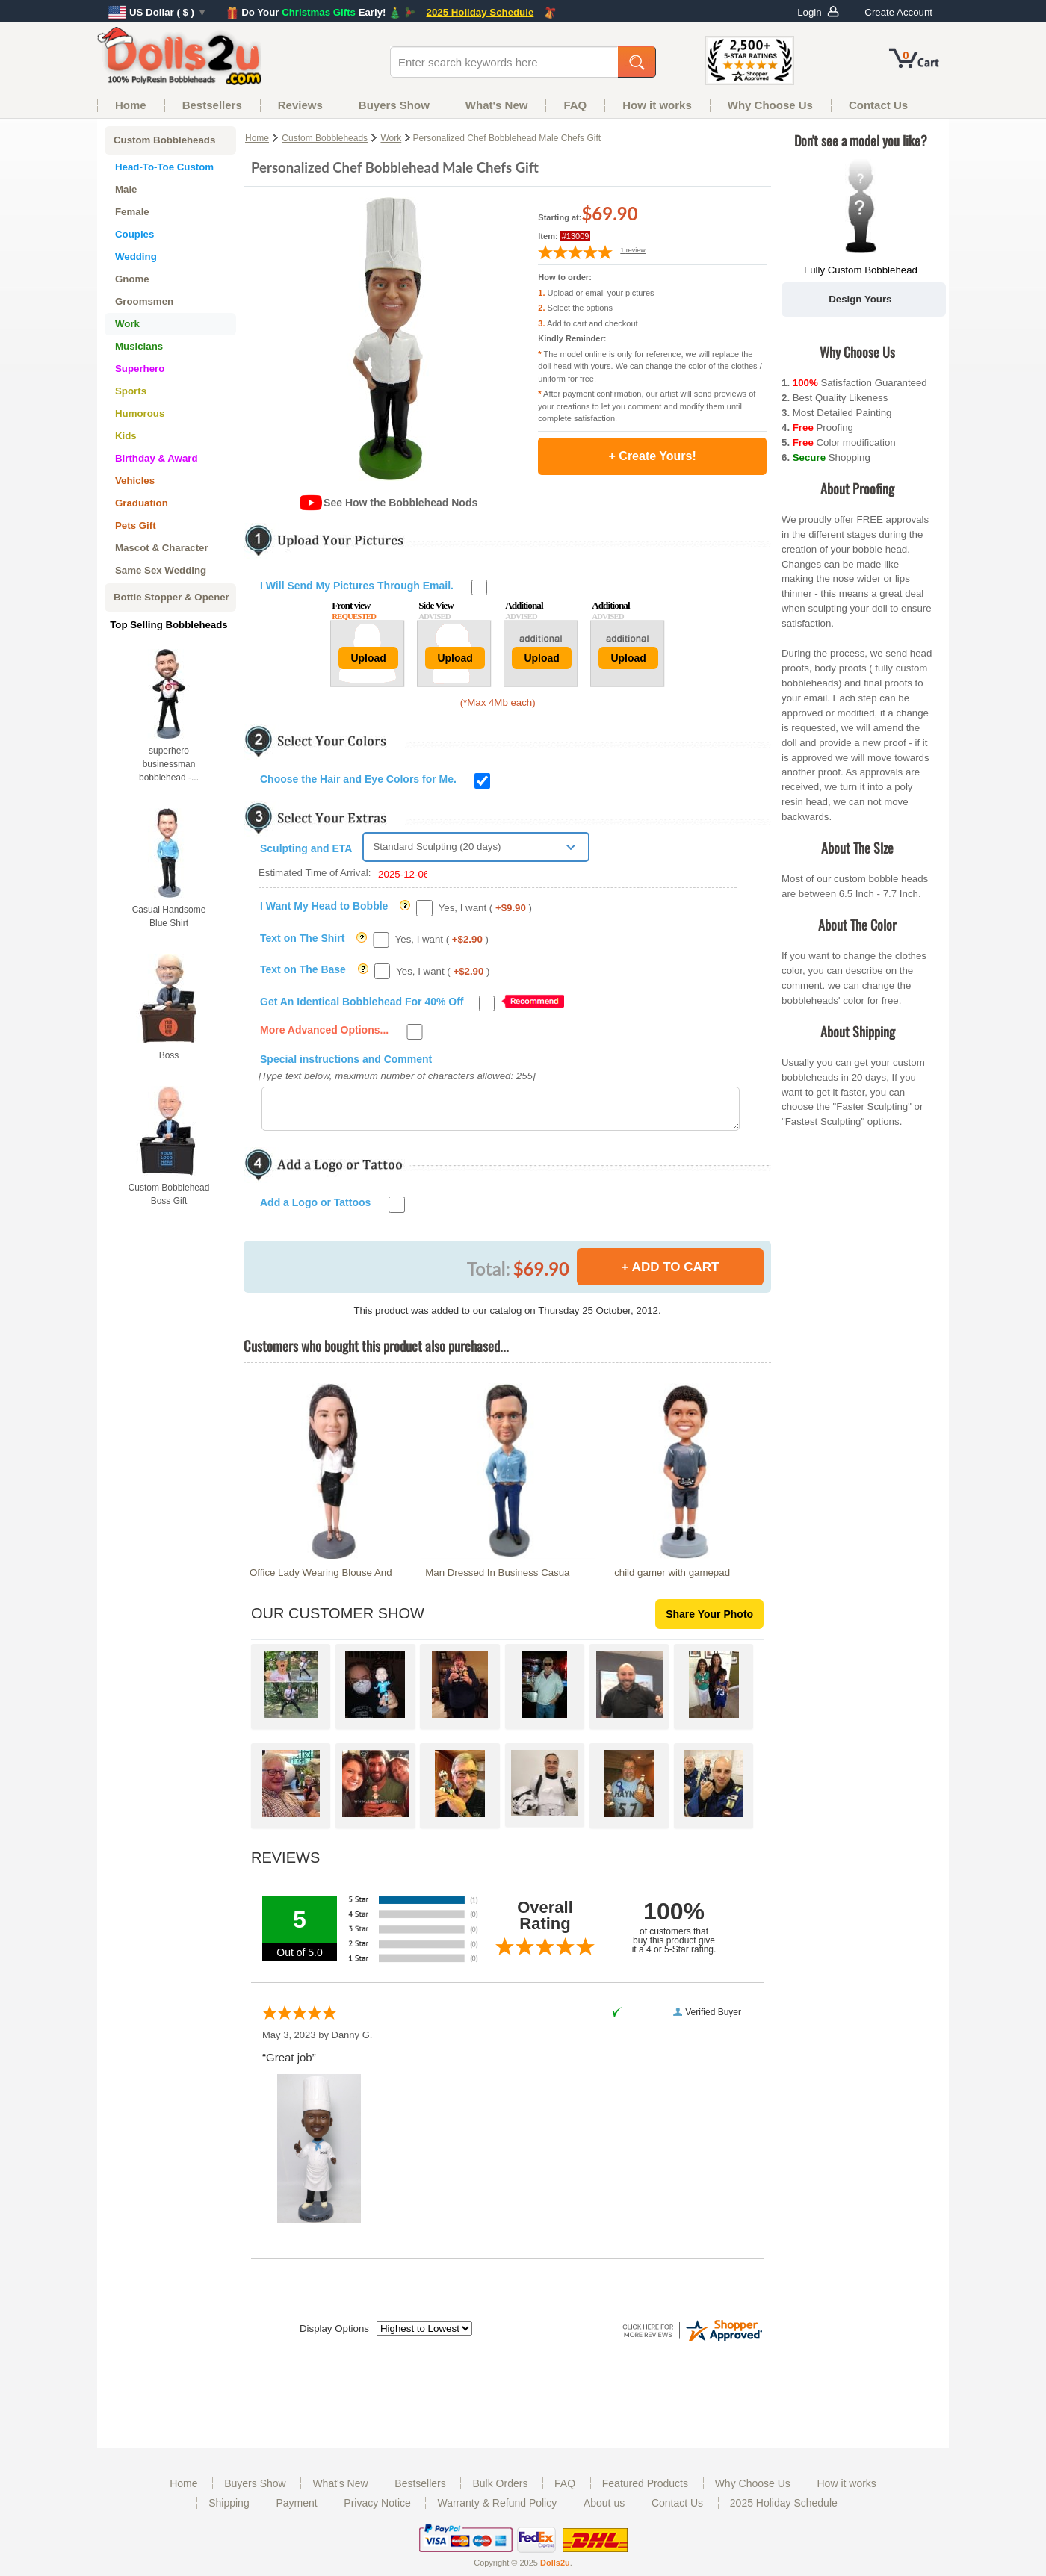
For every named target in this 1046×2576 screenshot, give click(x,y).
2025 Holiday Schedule (784, 2510)
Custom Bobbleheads (325, 138)
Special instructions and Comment (346, 1059)
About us (604, 2510)
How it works (846, 2490)
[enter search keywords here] (506, 62)
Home (257, 138)
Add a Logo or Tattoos (315, 1209)
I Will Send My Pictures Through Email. (357, 586)
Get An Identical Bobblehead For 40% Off (362, 1002)
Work (390, 138)
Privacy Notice (377, 2510)
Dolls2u (555, 2569)
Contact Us (677, 2510)
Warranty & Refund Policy (497, 2510)
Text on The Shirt (302, 938)
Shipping (229, 2510)
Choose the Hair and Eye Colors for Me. (358, 779)
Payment (296, 2510)
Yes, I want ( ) (485, 907)
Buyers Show (254, 2490)
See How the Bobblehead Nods (400, 503)
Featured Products (645, 2490)
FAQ (564, 2490)
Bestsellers (419, 2490)
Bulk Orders (499, 2490)
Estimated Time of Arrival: (343, 872)
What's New (340, 2490)
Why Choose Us (752, 2490)
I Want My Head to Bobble (324, 906)
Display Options (334, 2335)
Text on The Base (303, 969)
